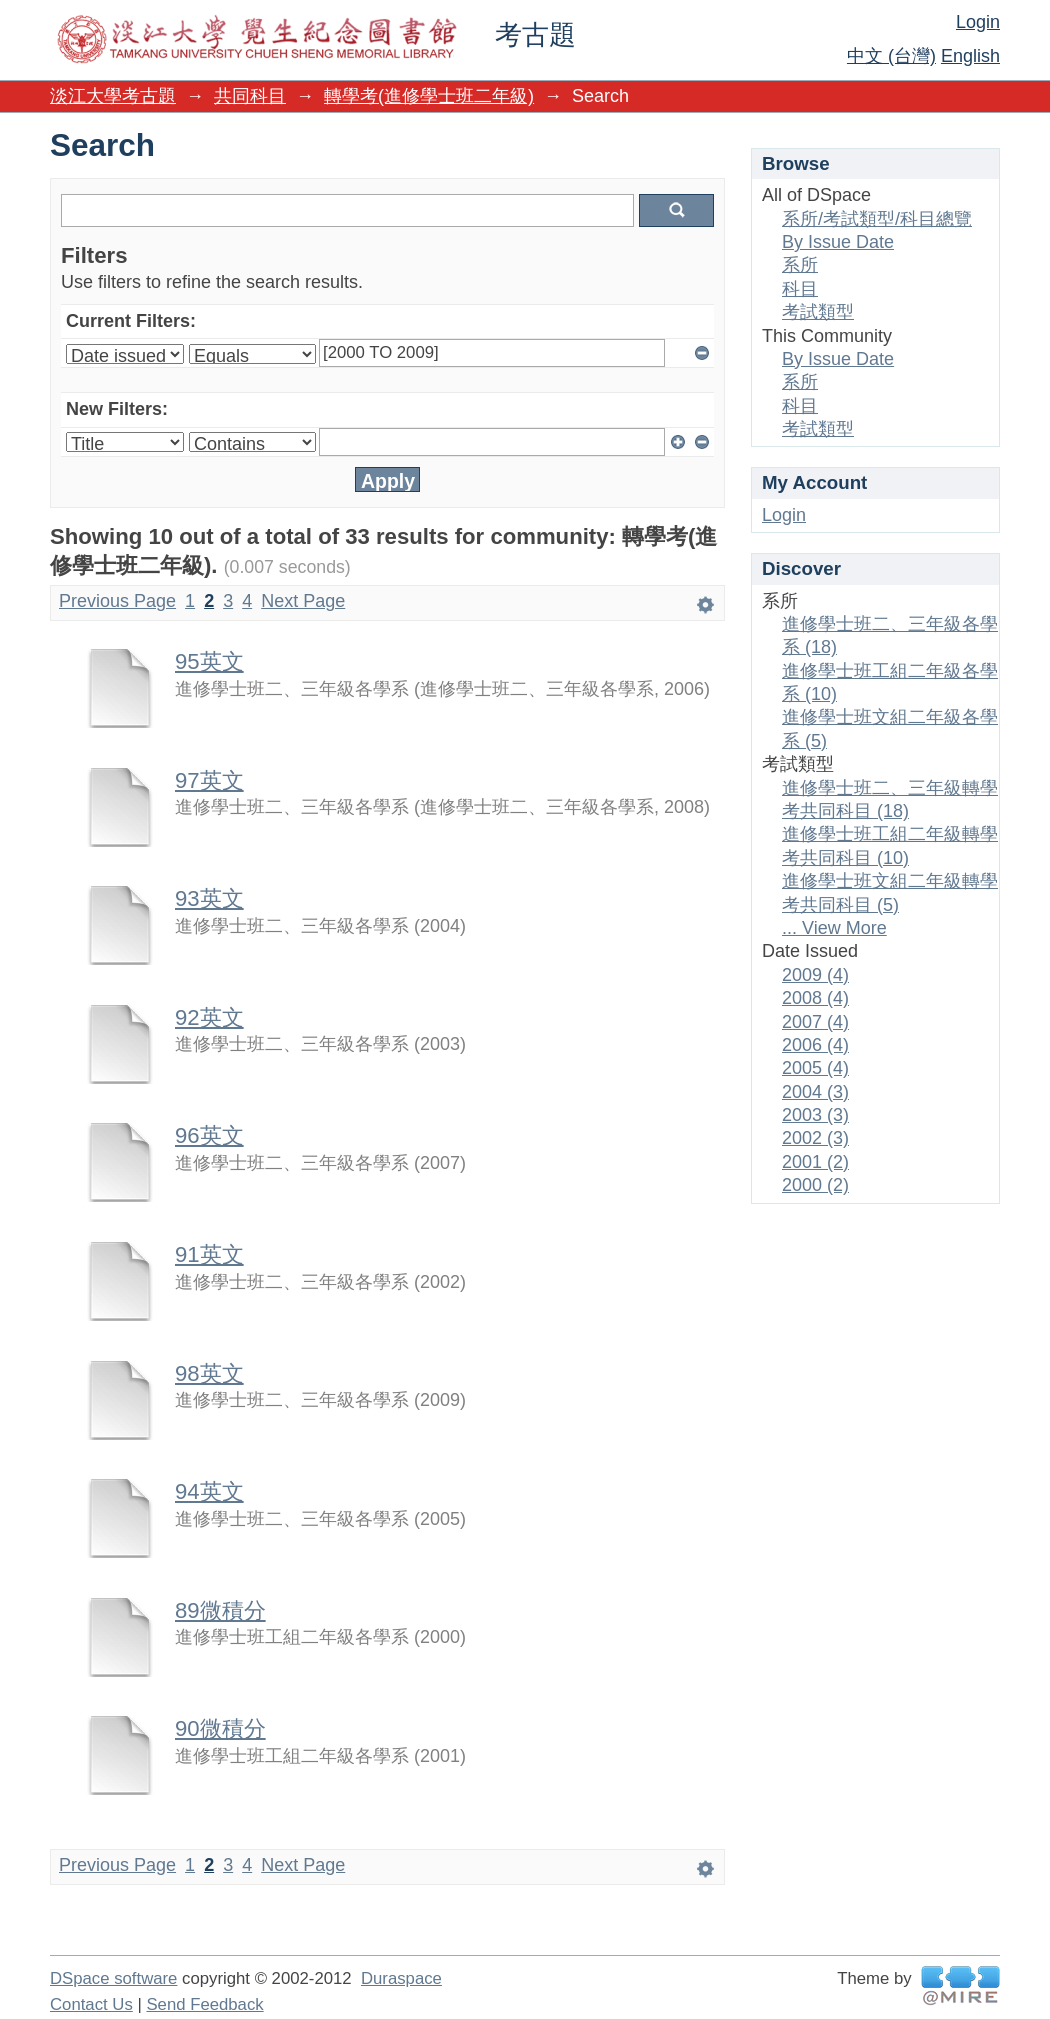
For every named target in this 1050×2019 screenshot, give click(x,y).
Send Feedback (204, 2004)
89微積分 (220, 1610)
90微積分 (220, 1728)
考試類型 (818, 312)
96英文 (209, 1135)
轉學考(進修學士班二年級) (429, 96)
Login (978, 22)
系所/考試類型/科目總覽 (877, 219)
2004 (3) (815, 1092)
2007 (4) (815, 1022)
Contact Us (91, 2004)
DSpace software (113, 1978)
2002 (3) (815, 1138)
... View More (834, 928)
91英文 (209, 1254)
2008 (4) (815, 998)
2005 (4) (815, 1068)
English (970, 56)
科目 (800, 289)
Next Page (303, 601)
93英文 (209, 898)
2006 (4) (815, 1045)
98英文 (209, 1373)
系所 (800, 265)
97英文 (209, 780)
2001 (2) (815, 1162)
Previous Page (117, 601)
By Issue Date (838, 242)
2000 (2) (815, 1185)
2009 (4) (815, 975)
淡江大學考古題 (113, 96)
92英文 (209, 1017)
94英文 (209, 1491)
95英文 (209, 661)
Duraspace (401, 1978)
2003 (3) (815, 1115)
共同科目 (250, 96)
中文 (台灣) (891, 56)
